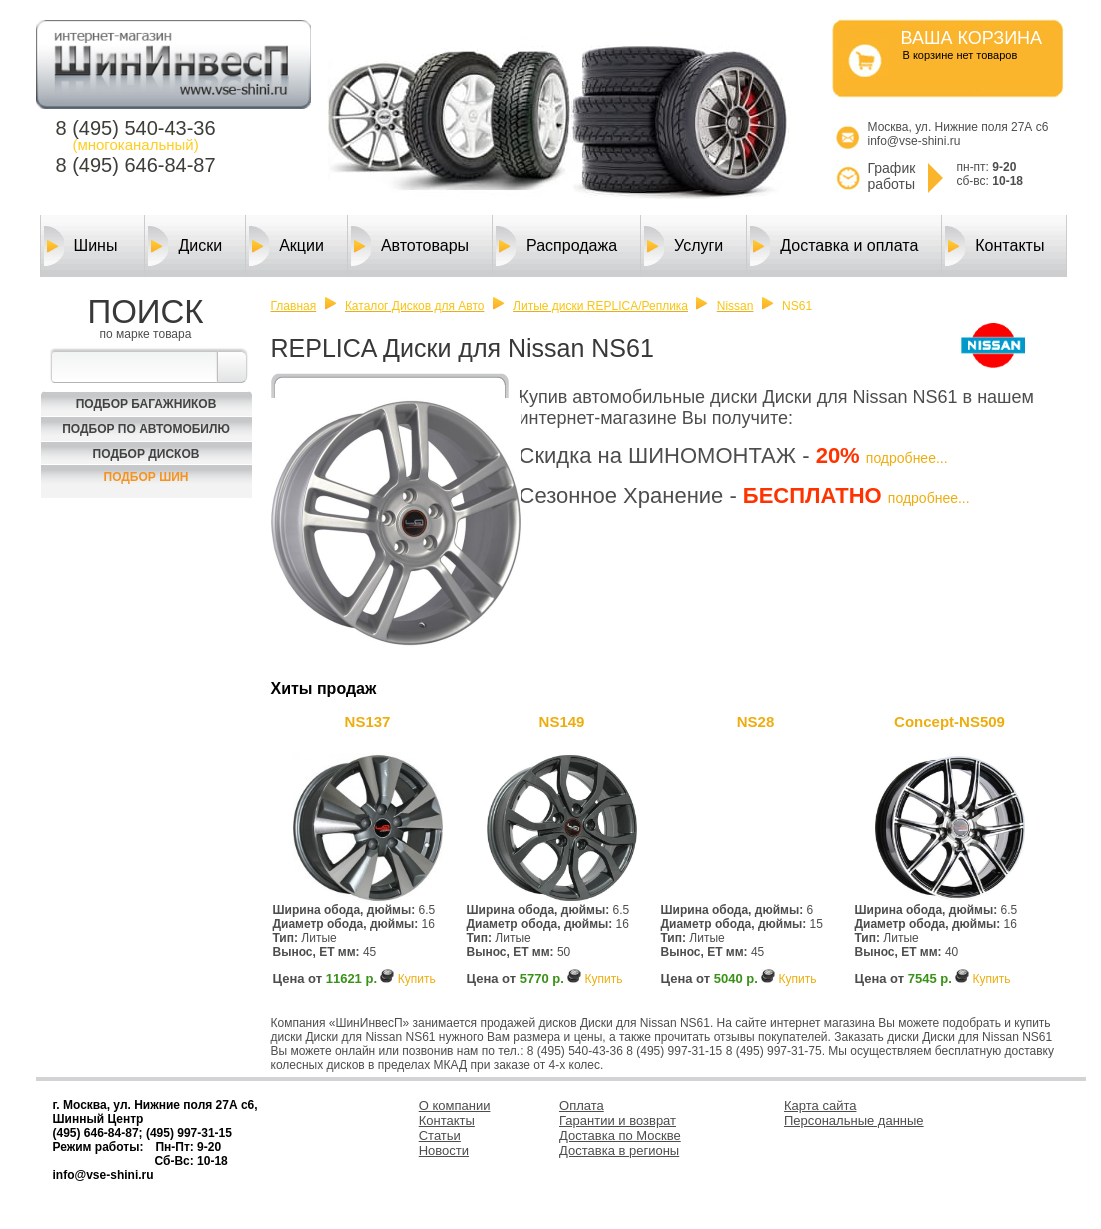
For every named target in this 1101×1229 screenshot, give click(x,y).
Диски (185, 246)
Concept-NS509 (949, 721)
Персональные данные (854, 1120)
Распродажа (556, 246)
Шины (81, 246)
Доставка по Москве (620, 1135)
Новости (444, 1150)
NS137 (368, 721)
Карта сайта (820, 1105)
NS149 (562, 721)
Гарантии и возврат (617, 1120)
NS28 (756, 721)
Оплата (581, 1105)
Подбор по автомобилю (146, 429)
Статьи (440, 1135)
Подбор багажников (146, 404)
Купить (417, 979)
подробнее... (907, 458)
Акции (286, 246)
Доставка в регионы (619, 1150)
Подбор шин (146, 477)
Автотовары (410, 246)
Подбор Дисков (146, 454)
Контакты (994, 246)
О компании (455, 1105)
